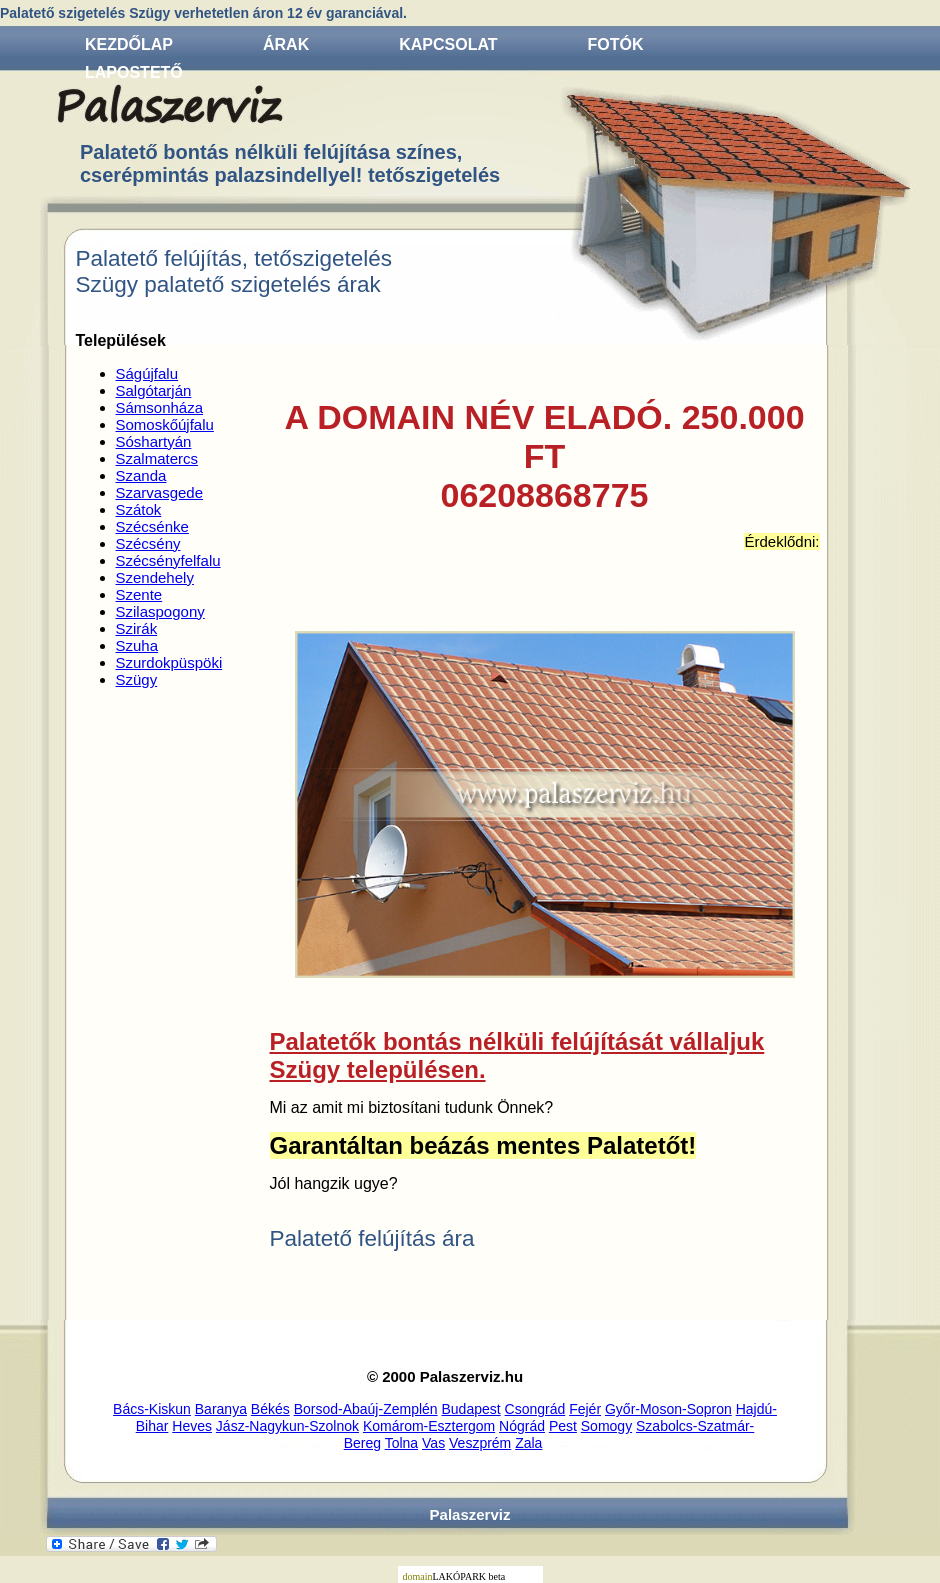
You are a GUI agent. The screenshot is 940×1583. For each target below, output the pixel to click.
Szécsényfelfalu (168, 560)
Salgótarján (154, 390)
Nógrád (522, 1426)
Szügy (137, 679)
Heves (192, 1426)
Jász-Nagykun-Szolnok (287, 1426)
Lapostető (134, 72)
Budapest (471, 1409)
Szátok (139, 509)
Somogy (606, 1426)
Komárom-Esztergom (429, 1426)
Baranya (221, 1409)
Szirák (137, 628)
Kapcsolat (448, 44)
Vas (433, 1443)
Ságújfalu (147, 373)
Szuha (137, 645)
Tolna (401, 1443)
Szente (139, 594)
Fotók (616, 44)
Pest (563, 1426)
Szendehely (155, 577)
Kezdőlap (129, 44)
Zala (528, 1443)
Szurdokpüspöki (169, 662)
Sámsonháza (160, 407)
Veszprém (480, 1443)
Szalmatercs (157, 458)
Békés (270, 1409)
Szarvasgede (160, 492)
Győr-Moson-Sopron (668, 1409)
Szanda (141, 475)
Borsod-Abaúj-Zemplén (366, 1409)
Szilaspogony (160, 611)
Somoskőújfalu (165, 424)
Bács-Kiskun (152, 1409)
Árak (286, 44)
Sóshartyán (154, 441)
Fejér (585, 1409)
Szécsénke (152, 526)
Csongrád (535, 1409)
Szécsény (148, 543)
